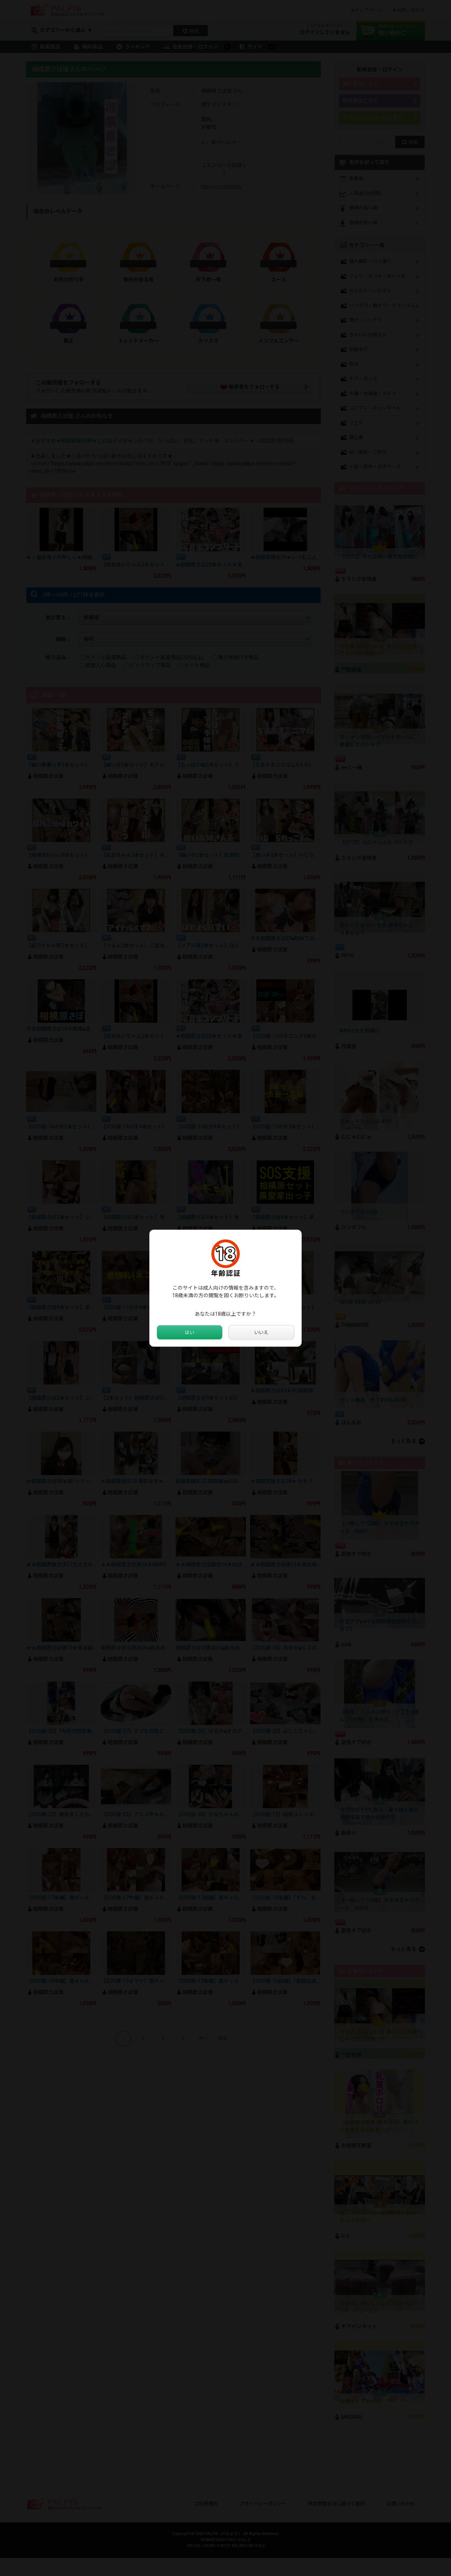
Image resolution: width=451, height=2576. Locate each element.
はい (190, 1332)
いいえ (261, 1332)
